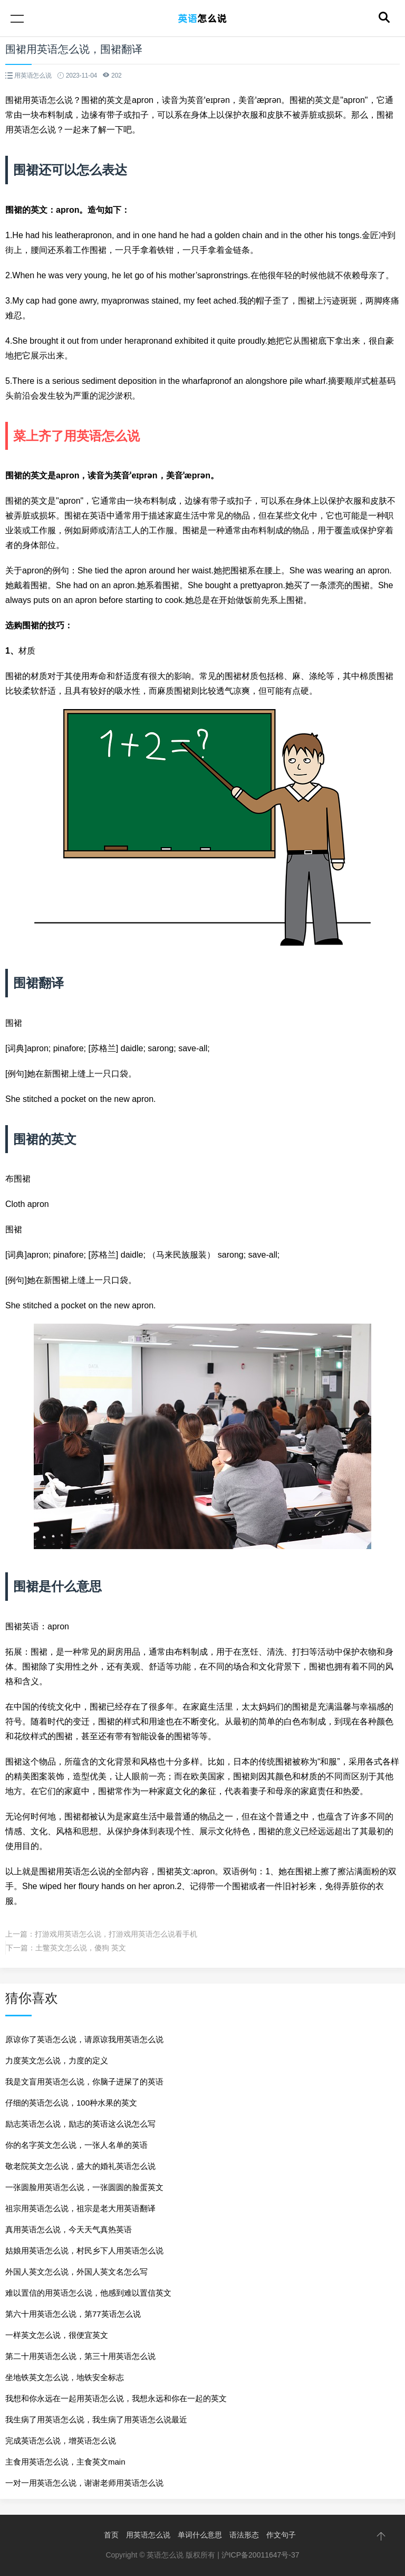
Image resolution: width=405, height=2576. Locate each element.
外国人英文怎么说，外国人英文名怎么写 (76, 2271)
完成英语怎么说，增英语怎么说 (60, 2440)
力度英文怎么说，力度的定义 (56, 2060)
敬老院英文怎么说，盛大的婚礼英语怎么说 (80, 2166)
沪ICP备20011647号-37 (260, 2555)
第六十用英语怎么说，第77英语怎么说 (73, 2313)
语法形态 (244, 2535)
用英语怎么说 (148, 2535)
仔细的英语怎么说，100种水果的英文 (71, 2102)
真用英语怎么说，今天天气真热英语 (68, 2229)
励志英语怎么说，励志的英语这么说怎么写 (80, 2123)
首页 (111, 2535)
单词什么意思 (200, 2535)
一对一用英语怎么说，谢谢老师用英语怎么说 (84, 2482)
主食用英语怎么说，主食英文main (65, 2461)
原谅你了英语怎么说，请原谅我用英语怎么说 (84, 2039)
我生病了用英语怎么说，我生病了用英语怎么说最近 (96, 2419)
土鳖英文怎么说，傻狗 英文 (80, 1947)
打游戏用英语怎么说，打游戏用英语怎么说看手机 (116, 1934)
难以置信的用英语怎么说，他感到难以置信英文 (88, 2292)
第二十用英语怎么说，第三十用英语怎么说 (80, 2356)
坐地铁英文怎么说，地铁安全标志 (64, 2377)
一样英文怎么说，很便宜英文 (56, 2334)
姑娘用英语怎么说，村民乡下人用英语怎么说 (84, 2250)
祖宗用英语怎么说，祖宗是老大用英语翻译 (80, 2208)
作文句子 (281, 2535)
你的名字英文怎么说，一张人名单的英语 (76, 2144)
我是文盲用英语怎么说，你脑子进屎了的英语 (84, 2081)
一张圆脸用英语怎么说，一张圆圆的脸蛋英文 (84, 2187)
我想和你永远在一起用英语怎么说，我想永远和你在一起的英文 (116, 2398)
